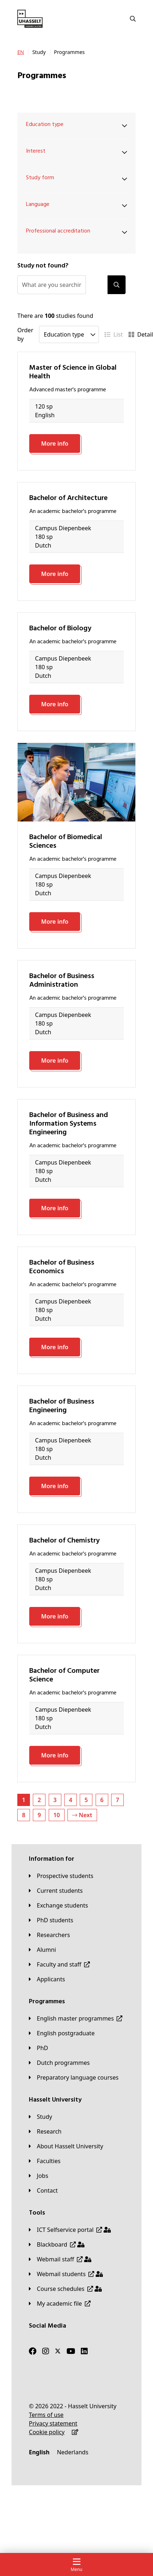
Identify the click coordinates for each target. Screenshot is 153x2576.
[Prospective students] (61, 1876)
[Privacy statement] (53, 2423)
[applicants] (47, 1979)
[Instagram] (45, 2351)
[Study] (40, 2116)
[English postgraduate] (62, 2033)
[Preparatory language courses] (73, 2077)
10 (56, 1815)
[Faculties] (45, 2161)
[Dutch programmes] (59, 2062)
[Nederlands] (72, 2452)
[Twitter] (58, 2351)
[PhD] (38, 2048)
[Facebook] (32, 2351)
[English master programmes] (75, 2018)
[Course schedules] (65, 2288)
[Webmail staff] (60, 2259)
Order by (25, 334)
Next (82, 1815)
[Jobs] (38, 2175)
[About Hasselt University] (66, 2146)
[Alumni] (42, 1949)
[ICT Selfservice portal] (70, 2229)
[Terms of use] (46, 2414)
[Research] (45, 2131)
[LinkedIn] (84, 2351)
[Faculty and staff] (59, 1964)
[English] (39, 2452)
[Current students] (56, 1890)
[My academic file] (60, 2303)
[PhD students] (51, 1920)
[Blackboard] (56, 2244)
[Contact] (43, 2190)
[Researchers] (49, 1935)
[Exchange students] (58, 1905)
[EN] (20, 52)
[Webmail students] (66, 2274)
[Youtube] (70, 2351)
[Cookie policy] (47, 2432)
